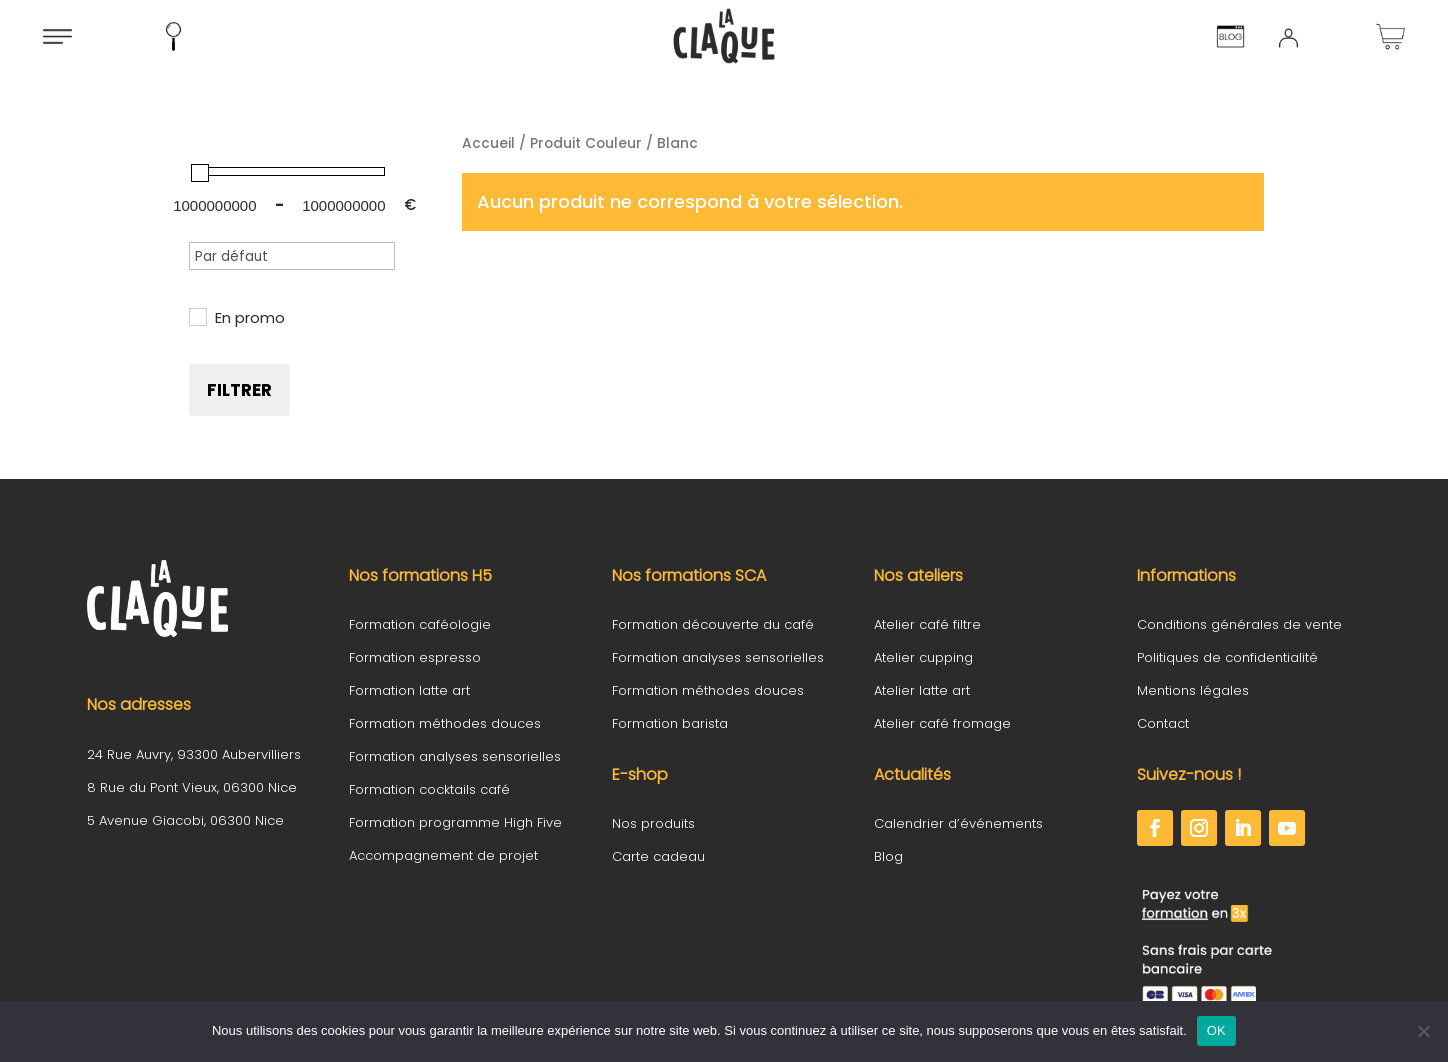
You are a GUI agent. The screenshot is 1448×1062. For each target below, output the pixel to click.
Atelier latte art (922, 690)
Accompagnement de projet (443, 855)
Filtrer (239, 390)
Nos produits (653, 823)
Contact (1163, 723)
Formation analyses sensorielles (455, 756)
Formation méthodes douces (445, 723)
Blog (888, 856)
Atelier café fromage (942, 723)
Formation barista (670, 723)
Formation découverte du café (713, 624)
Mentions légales (1193, 690)
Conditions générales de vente (1239, 624)
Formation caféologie (420, 624)
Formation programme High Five (455, 822)
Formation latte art (409, 690)
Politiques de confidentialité (1227, 657)
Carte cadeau (658, 856)
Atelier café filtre (927, 624)
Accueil (488, 143)
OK (1216, 1030)
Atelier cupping (923, 657)
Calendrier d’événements (958, 823)
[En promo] (197, 316)
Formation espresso (415, 657)
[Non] (1423, 1031)
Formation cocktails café (429, 789)
